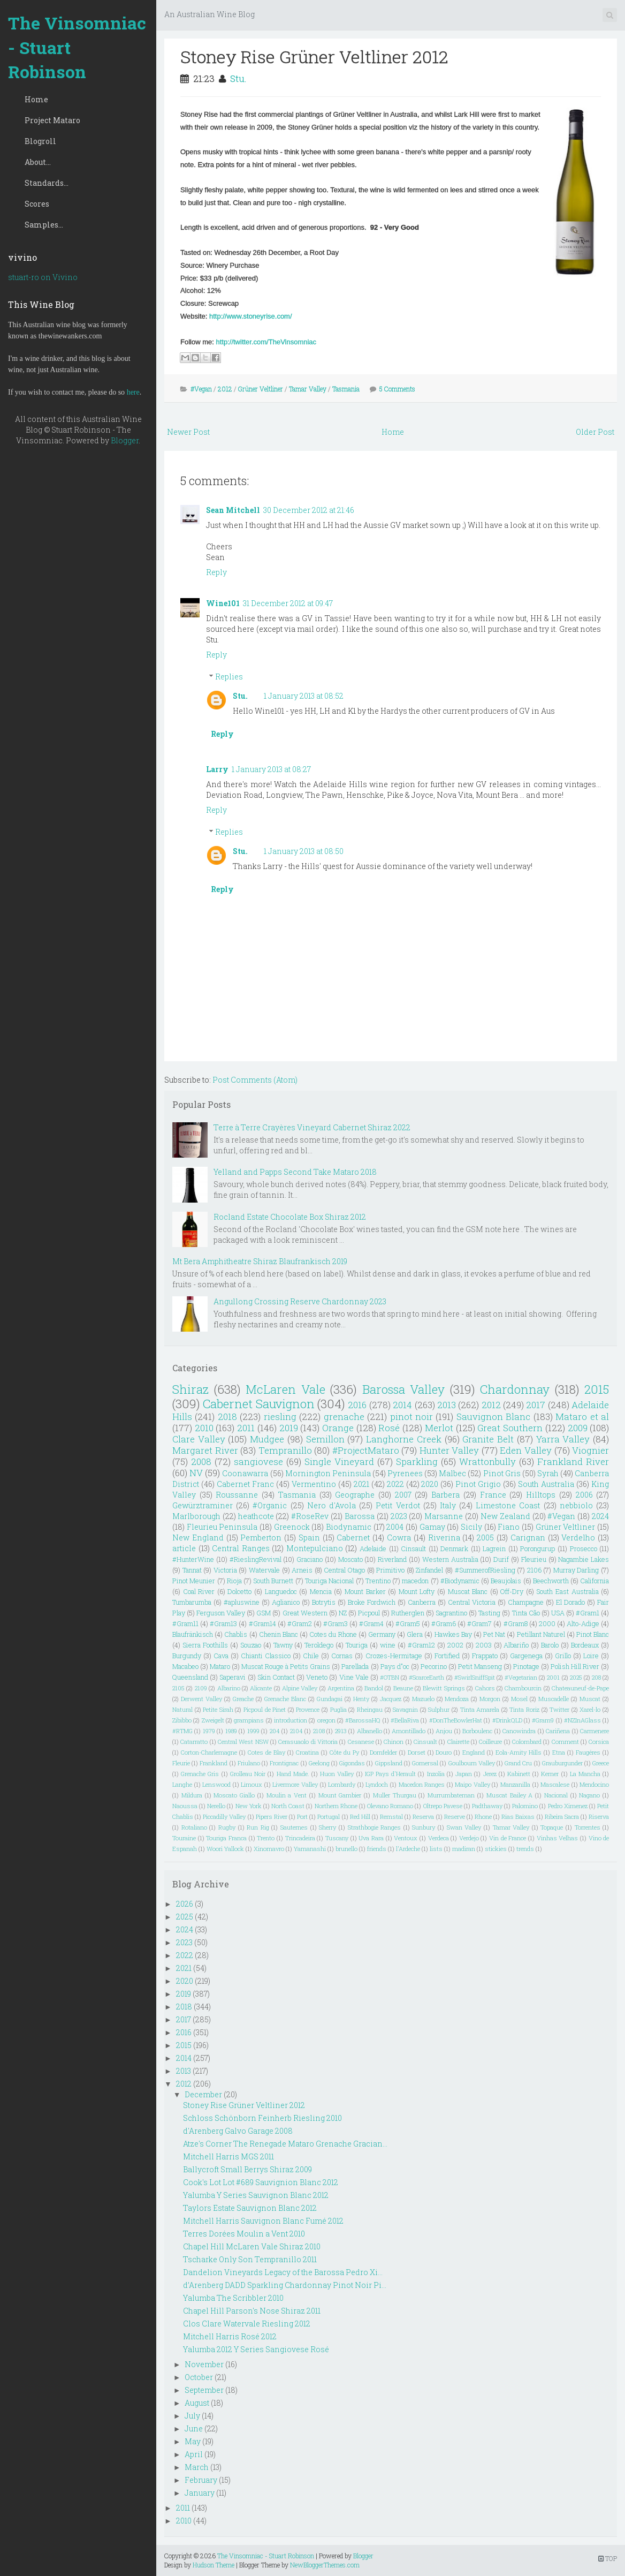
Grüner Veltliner (260, 388)
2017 (535, 1405)
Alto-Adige (583, 1623)
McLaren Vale (285, 1389)
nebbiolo (576, 1505)
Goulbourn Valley (471, 1763)
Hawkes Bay (453, 1634)
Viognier (590, 1450)
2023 (399, 1516)
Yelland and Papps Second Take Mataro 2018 (295, 1172)
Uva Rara (371, 1838)
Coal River (199, 1591)
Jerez (490, 1774)
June (194, 2428)
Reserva (423, 1816)
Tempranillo (285, 1450)
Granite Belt (488, 1439)
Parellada (355, 1666)
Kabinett (518, 1774)
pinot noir (411, 1416)
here (133, 392)
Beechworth (551, 1580)
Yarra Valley (563, 1439)
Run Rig (258, 1827)
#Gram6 (443, 1623)
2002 (455, 1645)
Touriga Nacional (329, 1580)
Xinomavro (269, 1849)
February (201, 2480)
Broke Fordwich (371, 1602)
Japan (463, 1774)
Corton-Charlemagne (209, 1752)
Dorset (416, 1752)
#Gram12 (421, 1645)
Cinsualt (425, 1742)
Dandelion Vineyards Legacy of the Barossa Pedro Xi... (283, 2272)
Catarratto (194, 1742)
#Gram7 (479, 1623)
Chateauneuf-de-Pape (580, 1688)
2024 (600, 1516)
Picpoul (369, 1612)
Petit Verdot (398, 1505)
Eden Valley (526, 1450)
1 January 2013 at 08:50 (304, 851)
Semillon (325, 1439)
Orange (338, 1428)
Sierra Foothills (205, 1645)
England (473, 1752)
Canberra (422, 1602)
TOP (607, 2558)
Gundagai (329, 1699)
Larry (217, 769)
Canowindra (519, 1731)
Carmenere (594, 1731)
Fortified (447, 1655)
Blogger (125, 440)
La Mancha (585, 1774)
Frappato (485, 1655)
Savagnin (405, 1709)
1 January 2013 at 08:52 (304, 696)
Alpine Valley (299, 1688)
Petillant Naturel (541, 1634)
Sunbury (423, 1827)
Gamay (432, 1527)
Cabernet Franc (245, 1484)
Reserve (454, 1816)
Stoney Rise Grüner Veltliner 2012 (314, 56)
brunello (346, 1849)
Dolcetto (239, 1591)
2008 (201, 1461)
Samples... (44, 225)
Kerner (550, 1774)
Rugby (226, 1827)
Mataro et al (582, 1416)
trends (525, 1849)
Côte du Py (344, 1752)
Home (36, 99)
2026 (184, 1904)
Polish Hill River (575, 1666)
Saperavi (232, 1677)
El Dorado (570, 1602)
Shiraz (190, 1389)
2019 (288, 1428)
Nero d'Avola (331, 1505)
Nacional (556, 1795)
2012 (225, 388)
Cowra (399, 1537)
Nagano (589, 1795)
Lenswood (216, 1784)
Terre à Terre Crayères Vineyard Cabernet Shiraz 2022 (312, 1127)
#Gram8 (516, 1623)
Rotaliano (194, 1827)
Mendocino (594, 1784)
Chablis (235, 1634)
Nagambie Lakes (583, 1559)
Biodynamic (348, 1527)
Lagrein (494, 1548)
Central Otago (344, 1570)
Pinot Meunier (193, 1580)
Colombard (527, 1742)
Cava (221, 1655)
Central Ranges (241, 1548)
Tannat (192, 1570)
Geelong (319, 1763)
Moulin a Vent (286, 1795)
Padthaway (487, 1806)
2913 (341, 1731)
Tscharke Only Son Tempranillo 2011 (250, 2259)
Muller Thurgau (394, 1795)
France (493, 1495)
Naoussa (184, 1806)
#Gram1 (587, 1612)
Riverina (444, 1537)
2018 (227, 1416)
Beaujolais (506, 1580)
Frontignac (284, 1763)
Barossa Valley (403, 1389)
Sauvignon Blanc (493, 1416)
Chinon (393, 1742)
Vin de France (507, 1838)
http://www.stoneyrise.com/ (250, 316)
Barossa (360, 1516)
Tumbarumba (191, 1602)
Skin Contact (276, 1677)
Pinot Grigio (478, 1484)
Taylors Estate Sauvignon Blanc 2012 (250, 2208)
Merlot (439, 1428)
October (199, 2377)
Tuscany (336, 1838)
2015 (596, 1389)
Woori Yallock (225, 1849)
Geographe (355, 1495)
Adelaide (373, 1548)
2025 (576, 1677)
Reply (216, 572)
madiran (463, 1849)
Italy (448, 1505)
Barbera (445, 1495)
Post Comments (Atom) (255, 1080)
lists (436, 1849)
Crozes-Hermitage (393, 1655)
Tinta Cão (526, 1612)
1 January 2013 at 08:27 (271, 769)
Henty (361, 1699)
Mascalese (554, 1784)
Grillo (563, 1655)
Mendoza (457, 1699)
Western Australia (450, 1559)
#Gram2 (299, 1623)
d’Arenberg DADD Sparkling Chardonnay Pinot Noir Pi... (284, 2285)
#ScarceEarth (426, 1677)
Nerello (216, 1806)
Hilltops (540, 1495)
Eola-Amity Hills (519, 1752)
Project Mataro (52, 120)
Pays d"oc (394, 1666)
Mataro (220, 1666)
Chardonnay (515, 1389)
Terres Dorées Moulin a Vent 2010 (244, 2233)
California (594, 1580)
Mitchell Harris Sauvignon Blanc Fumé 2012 (263, 2221)
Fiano (509, 1527)
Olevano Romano (390, 1806)
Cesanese (361, 1742)
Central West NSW (243, 1742)
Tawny (283, 1645)
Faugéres (588, 1752)
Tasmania (346, 388)
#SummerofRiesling (485, 1570)
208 (596, 1677)
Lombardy (341, 1784)
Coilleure (490, 1742)
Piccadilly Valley (224, 1816)
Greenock (292, 1527)
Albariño (516, 1645)
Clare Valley (198, 1439)
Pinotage (526, 1666)
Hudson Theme (213, 2564)
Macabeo (185, 1666)
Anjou (444, 1731)
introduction (290, 1720)
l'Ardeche (408, 1849)
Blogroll (40, 141)
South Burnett (273, 1580)
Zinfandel (429, 1570)
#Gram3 (335, 1623)
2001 (553, 1677)
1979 (209, 1731)
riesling (280, 1416)
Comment (565, 1742)
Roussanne (237, 1495)
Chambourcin (523, 1688)
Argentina (340, 1688)
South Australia (546, 1484)
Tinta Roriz (524, 1709)
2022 (395, 1484)
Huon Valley (337, 1774)
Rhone (483, 1816)
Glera (415, 1634)
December (203, 2094)
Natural (182, 1709)
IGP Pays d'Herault (390, 1774)
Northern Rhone (336, 1806)
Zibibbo (182, 1720)
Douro (444, 1752)
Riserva (599, 1816)
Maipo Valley (472, 1784)
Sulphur (438, 1709)
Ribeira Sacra (562, 1816)
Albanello (369, 1731)
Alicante (261, 1688)
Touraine (184, 1838)
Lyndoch (376, 1784)
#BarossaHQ (362, 1720)
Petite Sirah (218, 1709)
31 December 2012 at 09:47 (288, 603)
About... (38, 162)
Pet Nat (494, 1634)
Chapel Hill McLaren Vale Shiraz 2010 (252, 2246)
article (184, 1548)
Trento (266, 1838)
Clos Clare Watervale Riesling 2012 (246, 2323)
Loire (591, 1655)
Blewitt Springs (443, 1688)
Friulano (249, 1763)
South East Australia (567, 1591)
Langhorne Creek (403, 1439)
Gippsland (388, 1763)
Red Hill (360, 1816)
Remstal (391, 1816)
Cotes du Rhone (332, 1634)
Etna (558, 1752)
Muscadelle (553, 1699)
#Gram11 (185, 1623)
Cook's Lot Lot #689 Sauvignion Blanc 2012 (260, 2182)
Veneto (316, 1677)
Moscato (350, 1559)
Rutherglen (407, 1612)
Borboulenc (477, 1731)
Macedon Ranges (422, 1784)
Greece (600, 1763)
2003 (484, 1645)
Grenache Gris (200, 1774)
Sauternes (294, 1827)
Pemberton (260, 1537)
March (197, 2467)
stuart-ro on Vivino (43, 277)
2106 (534, 1570)
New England (198, 1537)
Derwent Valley (201, 1699)
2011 (246, 1428)
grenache (344, 1416)
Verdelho (578, 1537)
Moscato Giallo (234, 1795)
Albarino (228, 1688)
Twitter (559, 1709)
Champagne (526, 1602)
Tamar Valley (307, 388)
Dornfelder (383, 1752)
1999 (253, 1731)
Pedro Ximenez (568, 1806)
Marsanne (443, 1516)
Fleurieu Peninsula (222, 1527)
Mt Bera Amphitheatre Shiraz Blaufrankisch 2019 (259, 1261)
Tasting (489, 1612)
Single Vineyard (339, 1461)
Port (302, 1816)
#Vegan (201, 388)
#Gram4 (371, 1623)
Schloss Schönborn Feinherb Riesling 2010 (262, 2118)
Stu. (238, 78)
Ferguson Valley (220, 1612)
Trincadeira (300, 1838)
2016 (357, 1405)
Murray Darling (576, 1570)
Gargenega (526, 1655)
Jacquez (390, 1699)
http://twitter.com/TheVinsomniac (266, 342)
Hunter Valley (449, 1450)
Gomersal (425, 1763)
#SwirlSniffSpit (474, 1677)
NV (196, 1473)
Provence (307, 1709)
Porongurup (537, 1548)
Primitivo (390, 1570)
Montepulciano (314, 1548)
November (204, 2364)
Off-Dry (511, 1591)
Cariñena (558, 1731)
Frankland (213, 1763)
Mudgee (267, 1439)
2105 (178, 1688)
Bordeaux (585, 1645)
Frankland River (573, 1461)
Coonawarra (245, 1473)
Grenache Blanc (285, 1699)
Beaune (403, 1688)
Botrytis (324, 1602)
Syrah (548, 1473)
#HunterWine (193, 1559)
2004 (394, 1527)
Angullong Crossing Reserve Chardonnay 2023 (300, 1301)
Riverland (392, 1559)
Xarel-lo (590, 1709)
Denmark (454, 1548)
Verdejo (469, 1838)
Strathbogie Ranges (374, 1827)
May (193, 2441)
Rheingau (370, 1709)
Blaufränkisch (192, 1634)
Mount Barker (365, 1591)
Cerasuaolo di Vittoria (308, 1742)
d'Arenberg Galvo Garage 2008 (238, 2131)
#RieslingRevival (255, 1559)
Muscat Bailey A (509, 1795)
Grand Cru (518, 1763)
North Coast (287, 1806)
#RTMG (182, 1731)
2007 (403, 1495)
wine (387, 1645)
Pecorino (434, 1666)
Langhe (182, 1784)
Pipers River (271, 1816)
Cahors (485, 1688)
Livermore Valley (295, 1784)
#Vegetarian (521, 1677)
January (200, 2493)
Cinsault (413, 1548)
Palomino (525, 1806)
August (197, 2403)
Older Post (595, 432)
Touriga (357, 1645)
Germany (381, 1634)
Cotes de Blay (266, 1752)
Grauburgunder (562, 1763)
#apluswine (242, 1602)
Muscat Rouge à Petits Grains (285, 1666)
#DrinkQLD (507, 1720)
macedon (415, 1580)
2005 (485, 1537)
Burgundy (186, 1655)
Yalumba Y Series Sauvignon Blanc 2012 (256, 2195)
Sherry (327, 1827)
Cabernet (353, 1537)
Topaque (551, 1827)
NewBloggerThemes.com (325, 2564)
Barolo (550, 1645)
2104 (296, 1731)
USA (558, 1612)
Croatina (307, 1752)
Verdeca (438, 1838)
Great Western (305, 1612)
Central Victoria (472, 1602)
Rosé (389, 1428)
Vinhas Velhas (557, 1838)
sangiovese (258, 1461)
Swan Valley (464, 1827)
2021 (361, 1484)
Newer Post (188, 432)
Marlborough (196, 1516)
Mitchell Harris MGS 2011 (228, 2156)
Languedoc (281, 1591)
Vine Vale (354, 1677)
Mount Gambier (340, 1795)
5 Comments (397, 388)
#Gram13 (223, 1623)
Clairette (458, 1742)
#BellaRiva (405, 1720)
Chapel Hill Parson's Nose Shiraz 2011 (252, 2311)
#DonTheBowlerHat (455, 1720)
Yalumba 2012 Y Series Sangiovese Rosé (256, 2349)
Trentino (378, 1580)
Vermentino (314, 1484)
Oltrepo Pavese (442, 1806)
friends (376, 1849)
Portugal (328, 1816)
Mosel (519, 1699)
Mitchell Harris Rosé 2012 (230, 2336)
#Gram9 (543, 1720)
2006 (584, 1495)
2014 (402, 1405)
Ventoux (405, 1838)
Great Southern (510, 1428)
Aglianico (286, 1602)
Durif (501, 1559)
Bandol (373, 1688)
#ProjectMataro (365, 1450)
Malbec (452, 1473)
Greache (243, 1699)
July (192, 2416)
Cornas (342, 1655)
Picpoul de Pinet (264, 1709)
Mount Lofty (417, 1591)
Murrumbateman (451, 1795)
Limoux (251, 1784)
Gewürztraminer (202, 1505)
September (204, 2390)
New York (248, 1806)
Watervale (264, 1570)
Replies (229, 676)
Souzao (250, 1645)
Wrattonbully (487, 1461)
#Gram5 (407, 1623)
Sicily (471, 1527)
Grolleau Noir (247, 1774)
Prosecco (583, 1548)
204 (275, 1731)
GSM (263, 1612)
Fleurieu (533, 1559)
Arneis (302, 1570)
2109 (201, 1688)
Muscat (590, 1699)
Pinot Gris (502, 1473)
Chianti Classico (266, 1655)
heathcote (256, 1516)
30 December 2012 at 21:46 (308, 510)
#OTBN (389, 1677)
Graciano (309, 1559)
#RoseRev (310, 1516)
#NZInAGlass (582, 1720)
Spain (309, 1537)
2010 (204, 1428)
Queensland (190, 1677)
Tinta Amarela (480, 1709)
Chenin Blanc (278, 1634)
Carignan (527, 1537)
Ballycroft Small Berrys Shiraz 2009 (247, 2169)
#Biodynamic (459, 1580)
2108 (319, 1731)
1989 (231, 1731)
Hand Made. (293, 1774)
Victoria (225, 1570)
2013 (446, 1405)
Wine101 (223, 603)
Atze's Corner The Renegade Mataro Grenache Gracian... (285, 2144)
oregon (326, 1720)
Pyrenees (405, 1473)
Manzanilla (515, 1784)
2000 (547, 1623)
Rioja (234, 1580)
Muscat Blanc (468, 1591)
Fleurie (181, 1763)
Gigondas (352, 1763)
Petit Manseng (480, 1666)
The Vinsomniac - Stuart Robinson (77, 47)
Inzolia (436, 1774)
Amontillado (408, 1731)
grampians (249, 1720)
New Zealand (505, 1516)
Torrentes (587, 1827)
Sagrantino (451, 1612)
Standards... (46, 183)
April (194, 2454)
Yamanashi (310, 1849)
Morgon (489, 1699)
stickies (496, 1849)
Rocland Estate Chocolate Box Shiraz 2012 (290, 1217)
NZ (343, 1612)
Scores (37, 204)
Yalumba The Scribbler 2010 (233, 2298)
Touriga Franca (226, 1838)
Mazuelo (423, 1699)
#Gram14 (262, 1623)
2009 (578, 1428)
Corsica (599, 1742)
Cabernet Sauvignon (258, 1403)
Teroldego (318, 1645)
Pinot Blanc (592, 1634)
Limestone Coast (508, 1505)
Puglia (338, 1709)
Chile (311, 1655)
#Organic (270, 1505)
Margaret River (205, 1450)
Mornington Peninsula (328, 1473)
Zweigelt (213, 1720)
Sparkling (417, 1461)
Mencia (321, 1591)
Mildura (191, 1795)
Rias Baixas (518, 1816)
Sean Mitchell (233, 510)
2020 (429, 1484)
